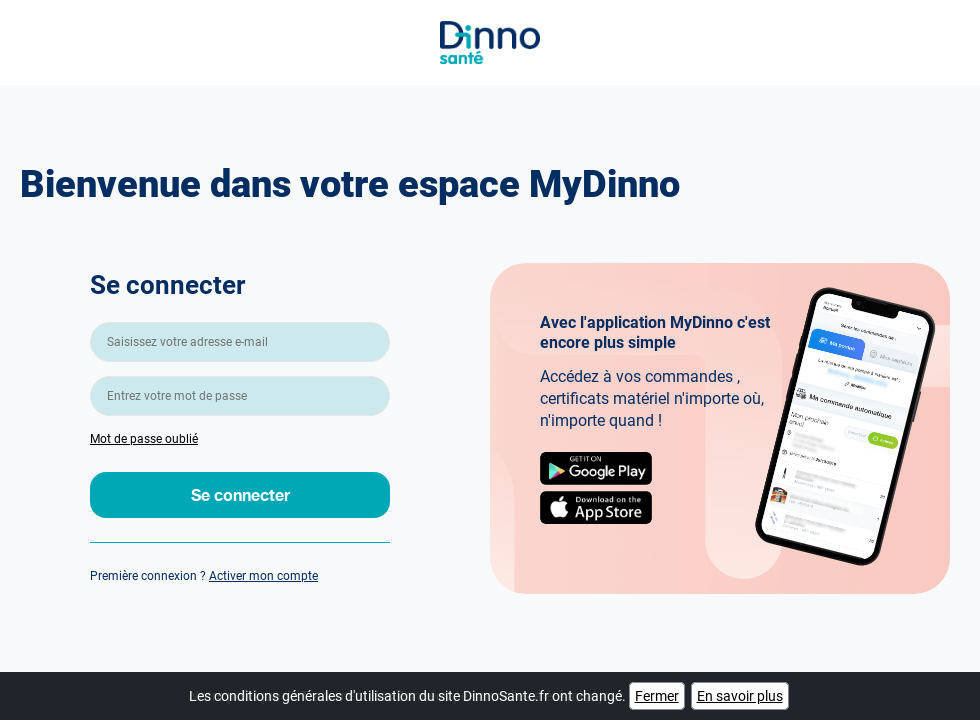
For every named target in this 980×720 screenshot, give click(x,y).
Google (596, 468)
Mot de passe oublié (144, 439)
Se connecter (240, 494)
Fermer (657, 696)
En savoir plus (740, 696)
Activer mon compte (263, 576)
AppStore (596, 507)
